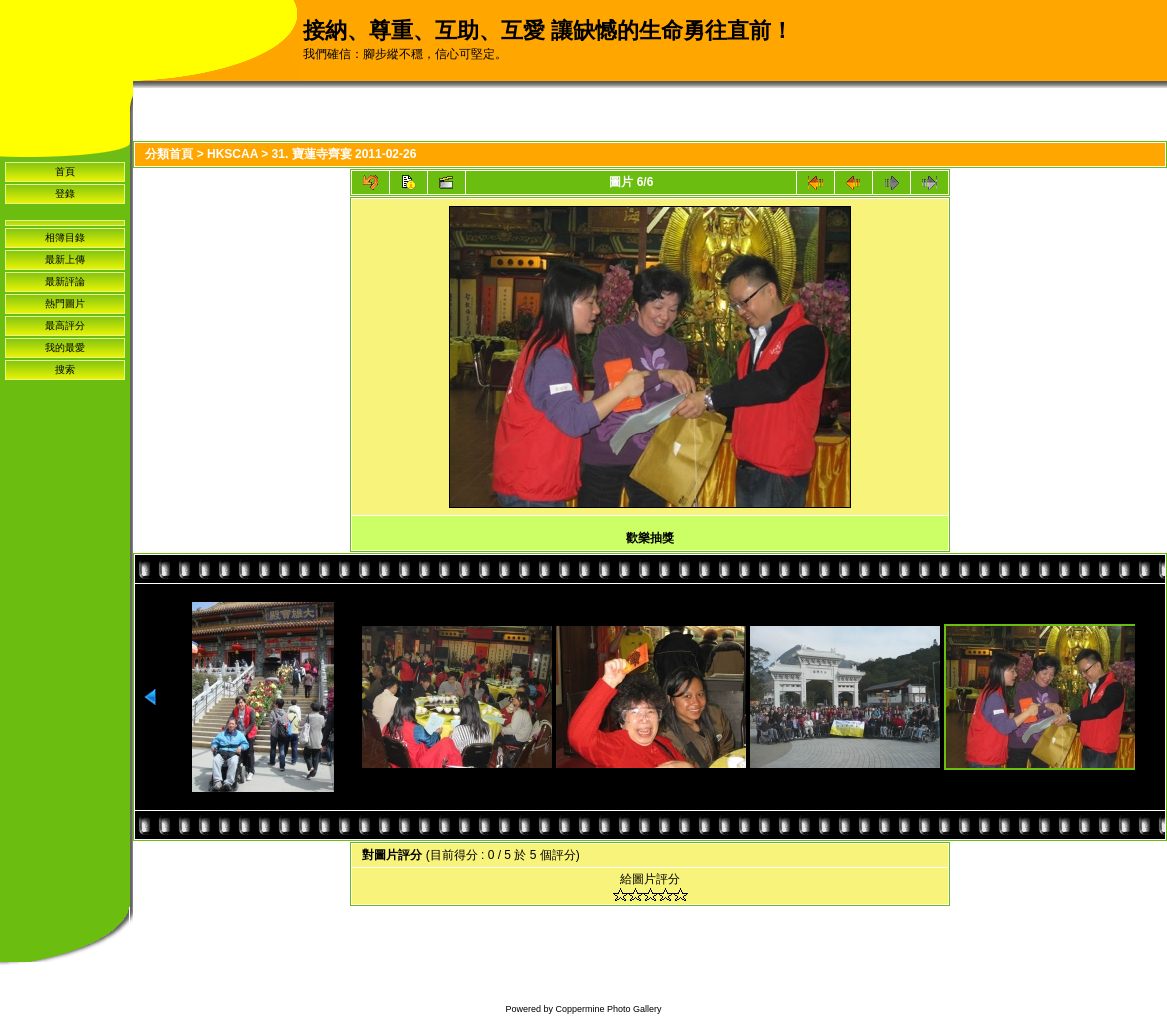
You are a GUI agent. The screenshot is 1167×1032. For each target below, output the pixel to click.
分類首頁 (169, 154)
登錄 (65, 193)
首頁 (65, 171)
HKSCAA (232, 154)
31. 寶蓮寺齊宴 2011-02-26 (344, 154)
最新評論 (65, 281)
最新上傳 (65, 259)
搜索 (65, 369)
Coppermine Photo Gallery (608, 1009)
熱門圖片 (65, 303)
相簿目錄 (65, 237)
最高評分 (65, 325)
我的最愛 (65, 347)
